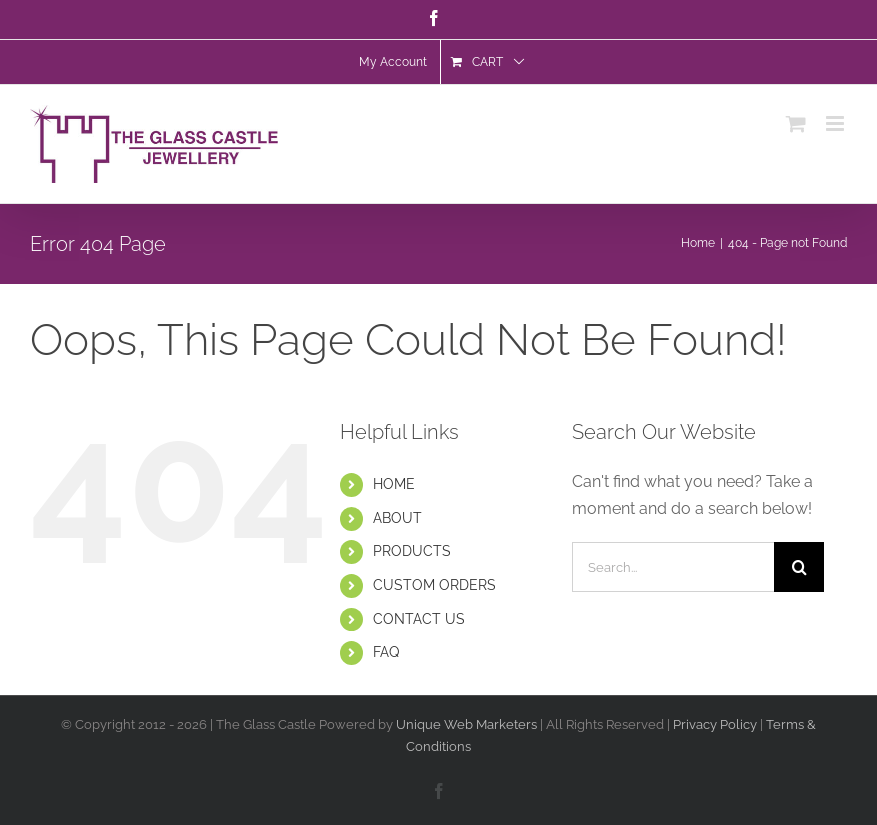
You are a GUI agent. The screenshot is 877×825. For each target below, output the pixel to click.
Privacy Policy (716, 724)
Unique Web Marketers (466, 724)
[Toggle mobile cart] (796, 128)
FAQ (386, 652)
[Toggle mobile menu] (836, 128)
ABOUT (397, 518)
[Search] (799, 567)
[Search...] (673, 567)
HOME (394, 484)
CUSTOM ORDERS (434, 585)
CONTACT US (419, 619)
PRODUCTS (412, 551)
